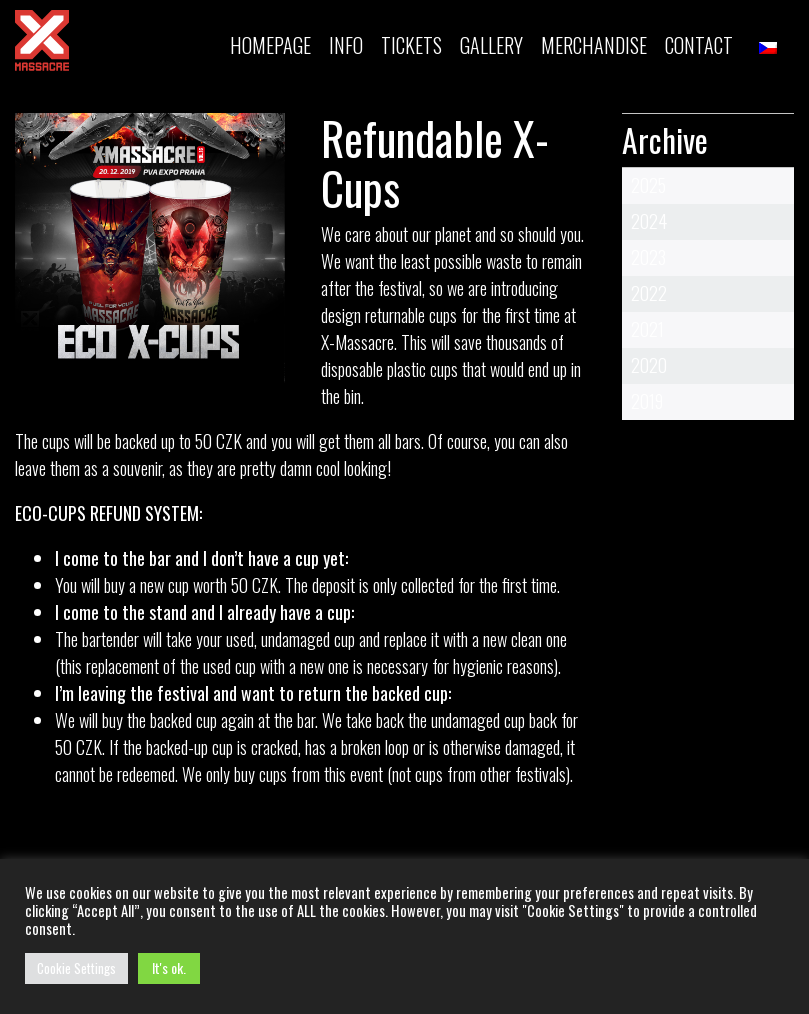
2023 (648, 257)
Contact (699, 45)
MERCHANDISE (594, 45)
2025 (648, 185)
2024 (649, 221)
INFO (346, 45)
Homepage (270, 45)
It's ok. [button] (169, 967)
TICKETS (411, 45)
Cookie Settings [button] (76, 968)
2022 (649, 293)
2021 (647, 329)
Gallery (491, 45)
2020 (649, 365)
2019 (647, 401)
